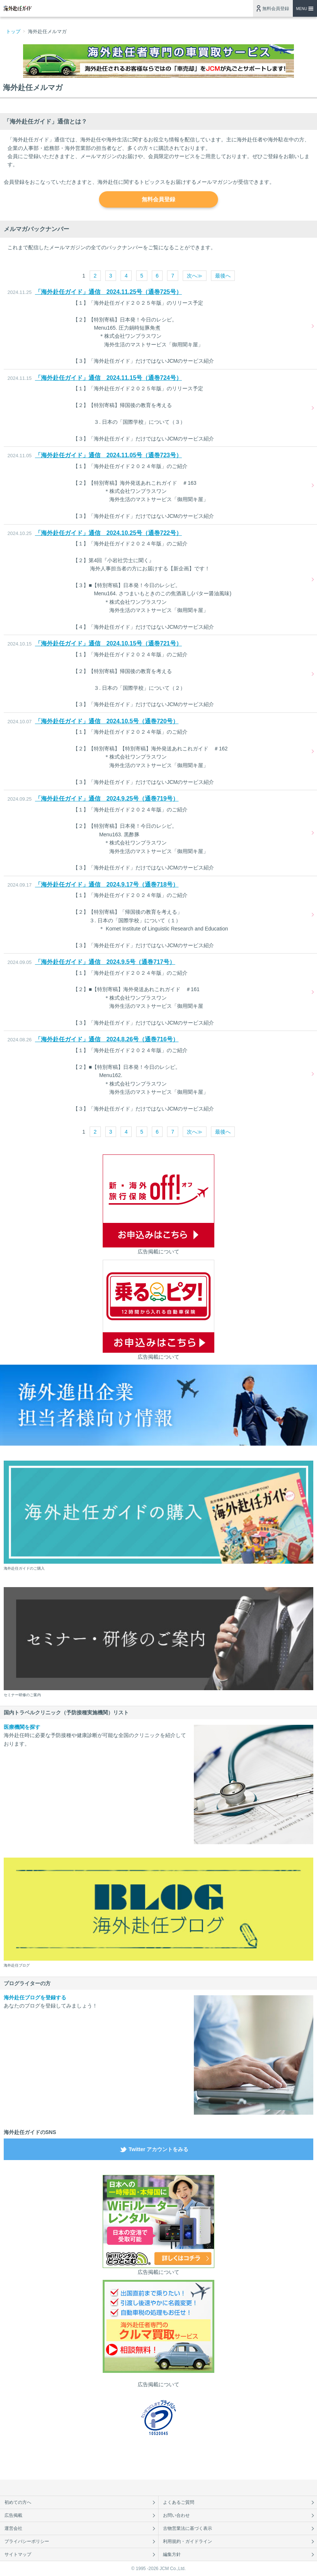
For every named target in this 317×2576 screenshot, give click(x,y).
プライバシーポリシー (26, 2541)
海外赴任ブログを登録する (35, 1997)
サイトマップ (17, 2554)
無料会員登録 (275, 8)
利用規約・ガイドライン (187, 2541)
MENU (301, 9)
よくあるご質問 (178, 2502)
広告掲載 (13, 2515)
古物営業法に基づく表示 (187, 2528)
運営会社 (13, 2528)
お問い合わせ (176, 2515)
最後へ (223, 276)
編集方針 (172, 2554)
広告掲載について (158, 1252)
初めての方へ (17, 2502)
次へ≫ (194, 276)
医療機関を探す (22, 1727)
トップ (13, 31)
